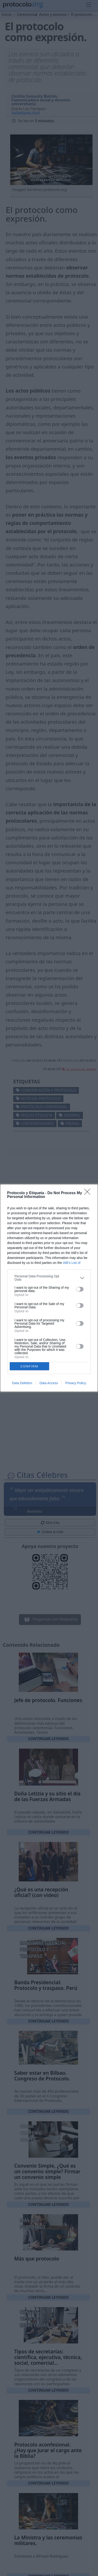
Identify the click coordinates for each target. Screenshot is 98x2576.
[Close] (88, 1193)
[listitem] (49, 1278)
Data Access (48, 1383)
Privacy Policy (75, 1383)
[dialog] (49, 1288)
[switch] (80, 1289)
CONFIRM (29, 1366)
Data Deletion (22, 1383)
